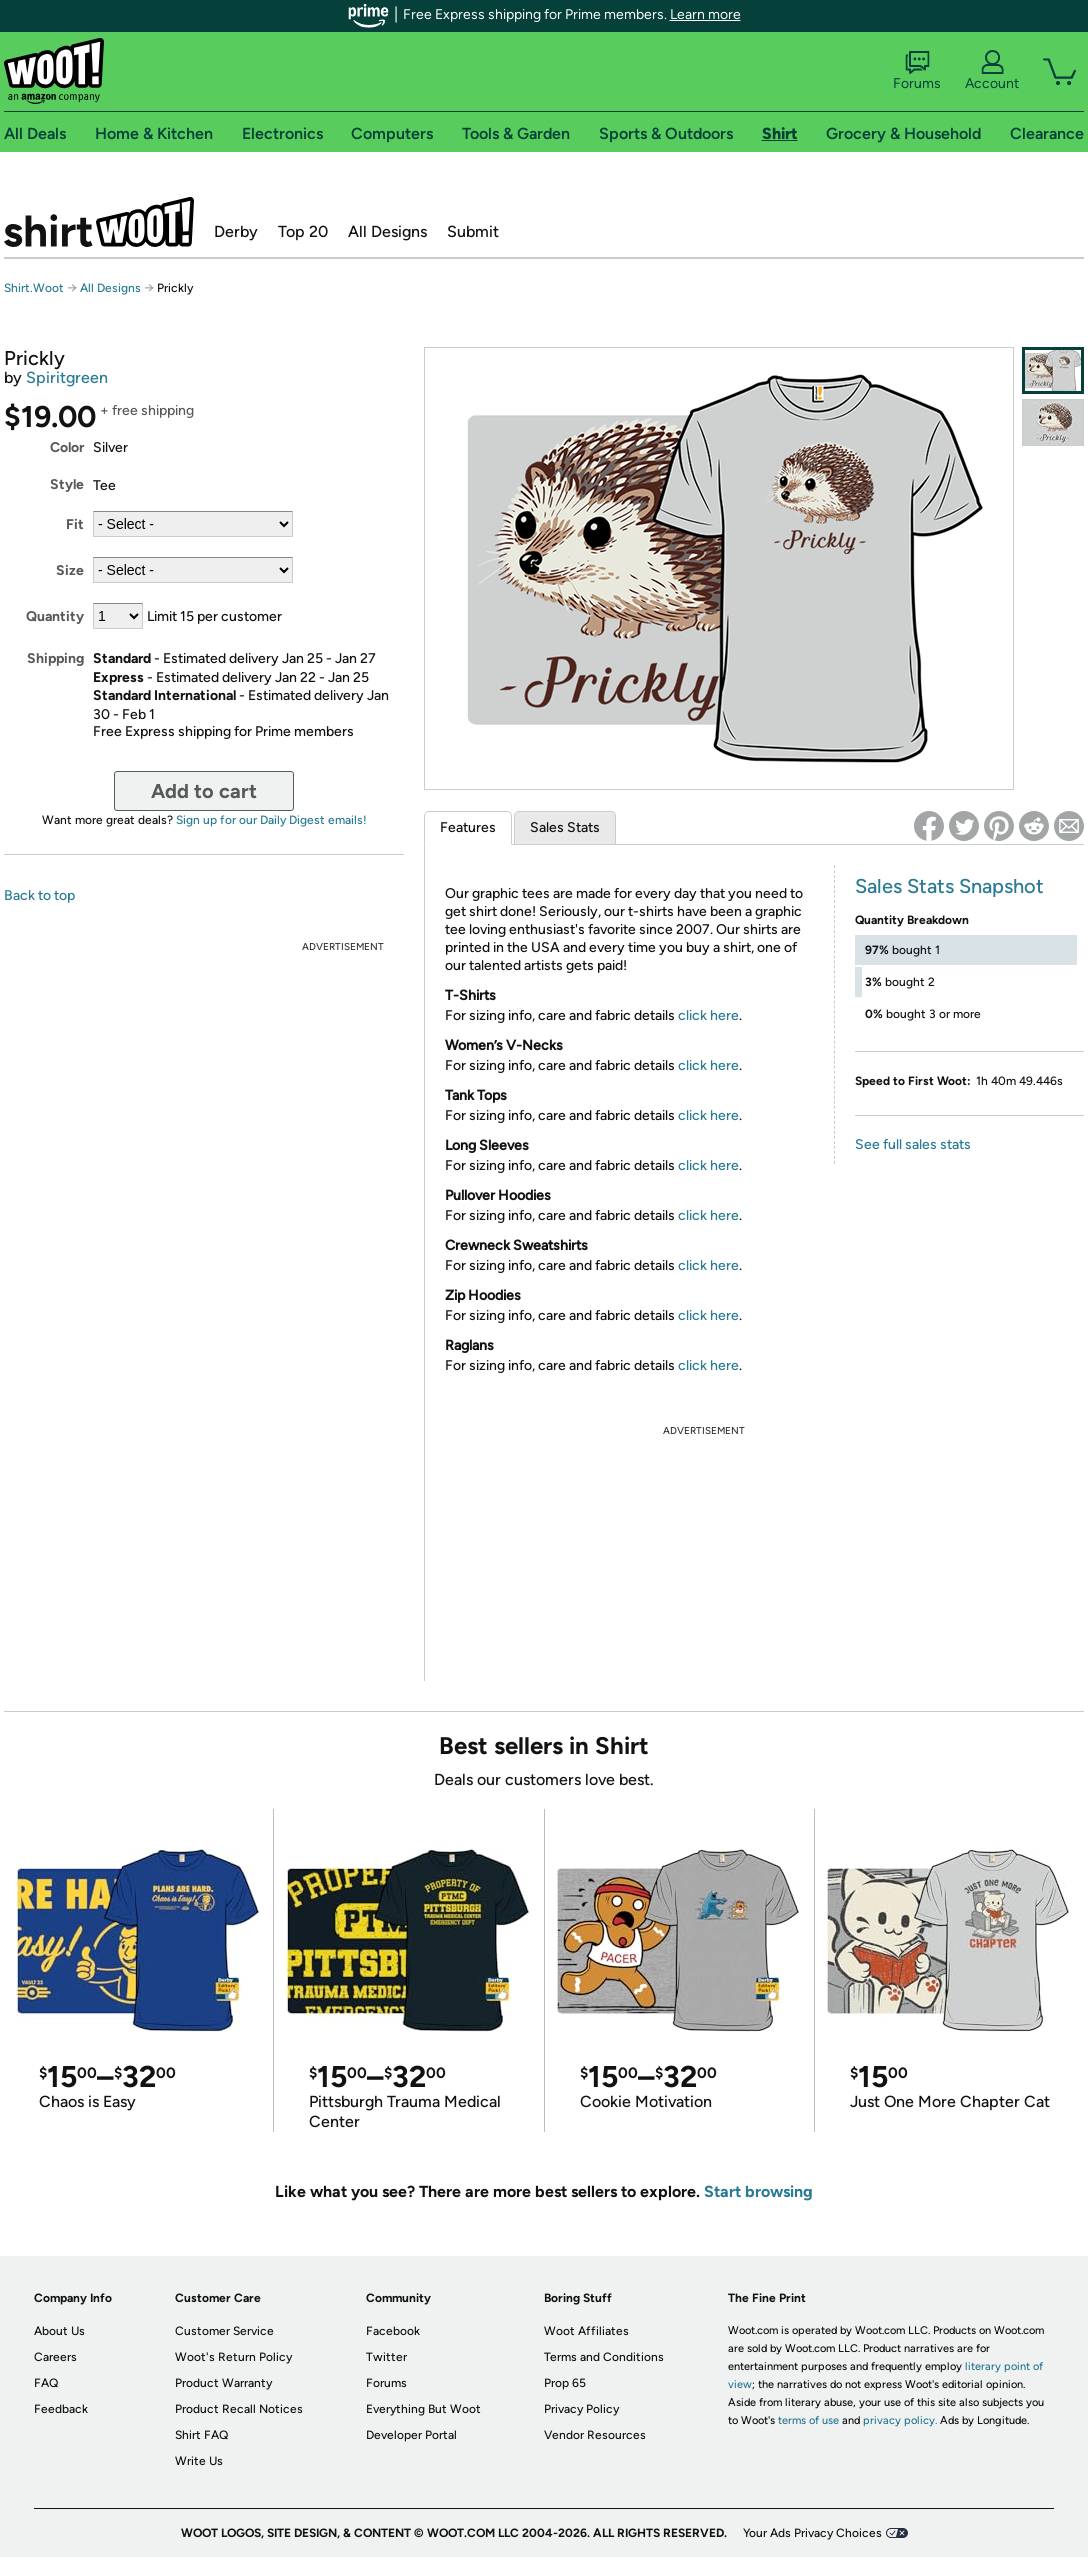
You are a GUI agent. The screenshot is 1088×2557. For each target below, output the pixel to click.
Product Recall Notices (239, 2409)
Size (70, 570)
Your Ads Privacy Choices (812, 2533)
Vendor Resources (595, 2435)
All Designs (387, 231)
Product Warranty (223, 2383)
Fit (75, 524)
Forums (917, 71)
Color (67, 447)
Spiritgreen (67, 377)
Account (992, 71)
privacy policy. (900, 2420)
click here (708, 1015)
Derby (236, 231)
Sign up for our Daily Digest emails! (271, 820)
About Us (59, 2331)
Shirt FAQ (201, 2435)
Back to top (39, 895)
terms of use (808, 2420)
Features (468, 827)
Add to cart (204, 791)
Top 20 (303, 231)
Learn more (705, 14)
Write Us (199, 2461)
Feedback (61, 2409)
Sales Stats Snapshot (949, 886)
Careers (55, 2357)
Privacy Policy (581, 2409)
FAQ (46, 2383)
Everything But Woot (423, 2409)
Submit (473, 231)
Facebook (393, 2331)
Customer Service (224, 2331)
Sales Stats (565, 827)
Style (67, 484)
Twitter (386, 2357)
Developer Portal (411, 2435)
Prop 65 (565, 2383)
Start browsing (758, 2191)
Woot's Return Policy (233, 2357)
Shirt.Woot (99, 222)
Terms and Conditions (604, 2357)
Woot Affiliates (586, 2331)
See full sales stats (913, 1144)
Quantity (55, 616)
